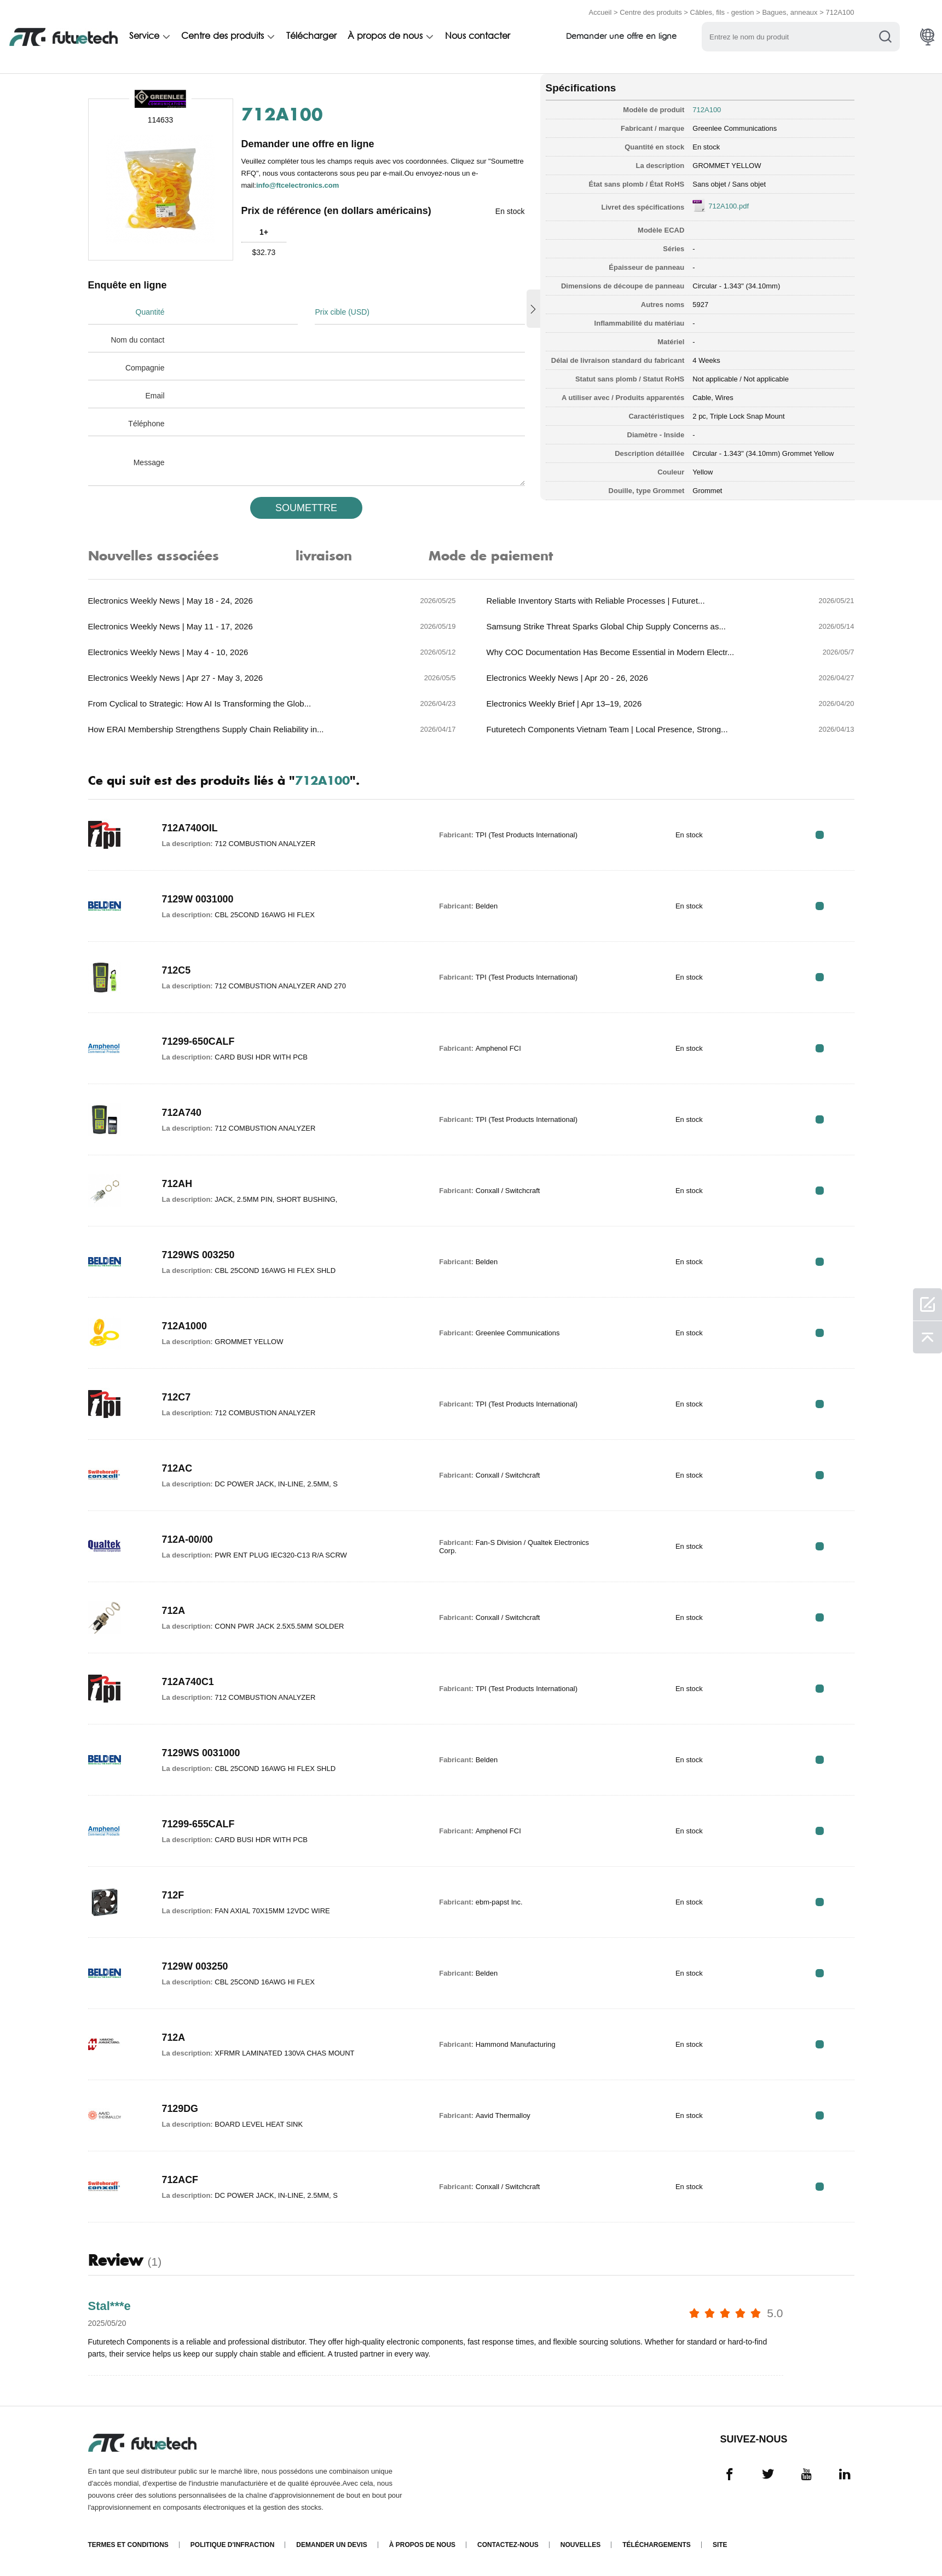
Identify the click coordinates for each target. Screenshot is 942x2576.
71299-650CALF (198, 1041)
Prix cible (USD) (342, 312)
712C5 (176, 970)
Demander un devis (331, 2545)
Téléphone (146, 423)
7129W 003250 (195, 1966)
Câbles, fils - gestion (722, 12)
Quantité (150, 312)
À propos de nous (387, 37)
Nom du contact (137, 339)
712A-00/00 (187, 1539)
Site (720, 2545)
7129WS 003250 (198, 1254)
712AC (177, 1468)
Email (154, 395)
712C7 (176, 1397)
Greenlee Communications (734, 128)
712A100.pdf (728, 206)
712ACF (180, 2179)
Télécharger (313, 37)
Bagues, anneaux (789, 12)
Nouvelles (580, 2545)
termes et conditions (128, 2545)
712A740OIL (190, 828)
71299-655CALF (198, 1824)
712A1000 (184, 1326)
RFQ (820, 835)
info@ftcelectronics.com (297, 185)
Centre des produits (650, 12)
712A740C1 (188, 1681)
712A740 (182, 1112)
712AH (177, 1183)
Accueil (599, 12)
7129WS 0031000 (201, 1752)
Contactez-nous (508, 2545)
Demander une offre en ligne (625, 37)
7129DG (180, 2108)
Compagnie (145, 367)
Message (149, 462)
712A (174, 1610)
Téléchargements (656, 2545)
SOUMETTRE (306, 507)
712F (173, 1895)
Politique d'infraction (232, 2545)
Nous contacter (480, 37)
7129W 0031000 (198, 899)
